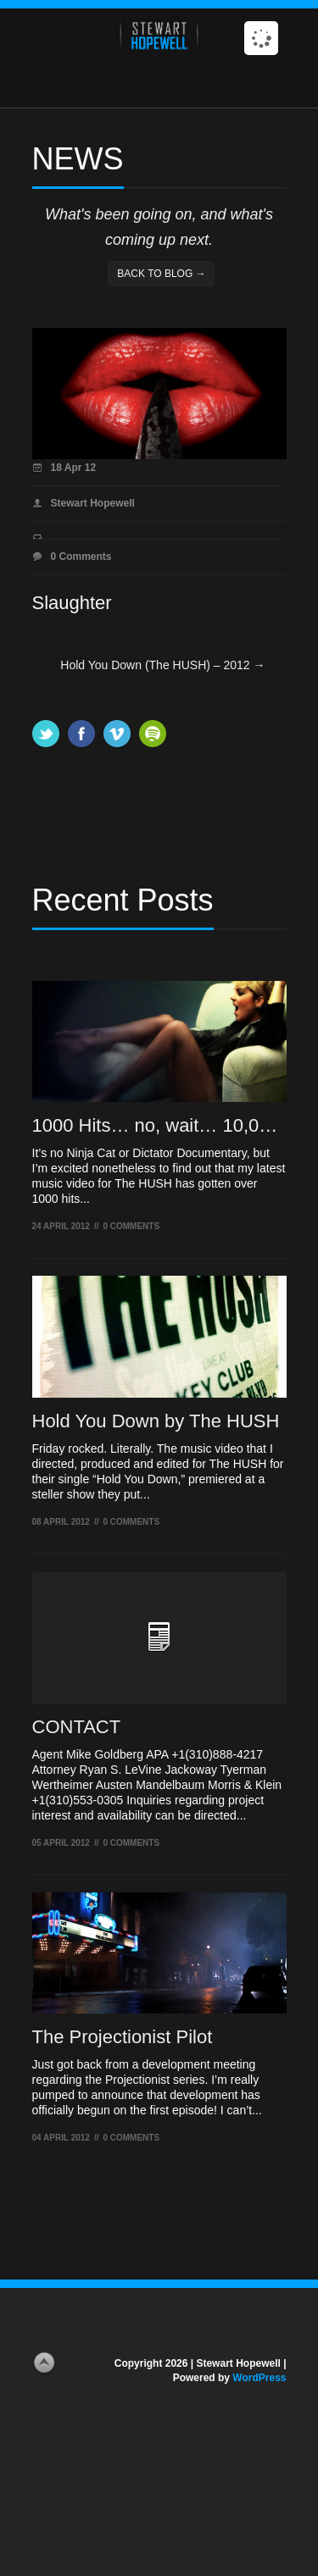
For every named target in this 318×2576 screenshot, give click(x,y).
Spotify (152, 733)
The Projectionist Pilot (122, 2036)
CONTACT (76, 1726)
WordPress (259, 2378)
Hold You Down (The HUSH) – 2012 (162, 665)
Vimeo (117, 733)
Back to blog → (161, 274)
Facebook (81, 733)
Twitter (45, 733)
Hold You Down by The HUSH (156, 1421)
